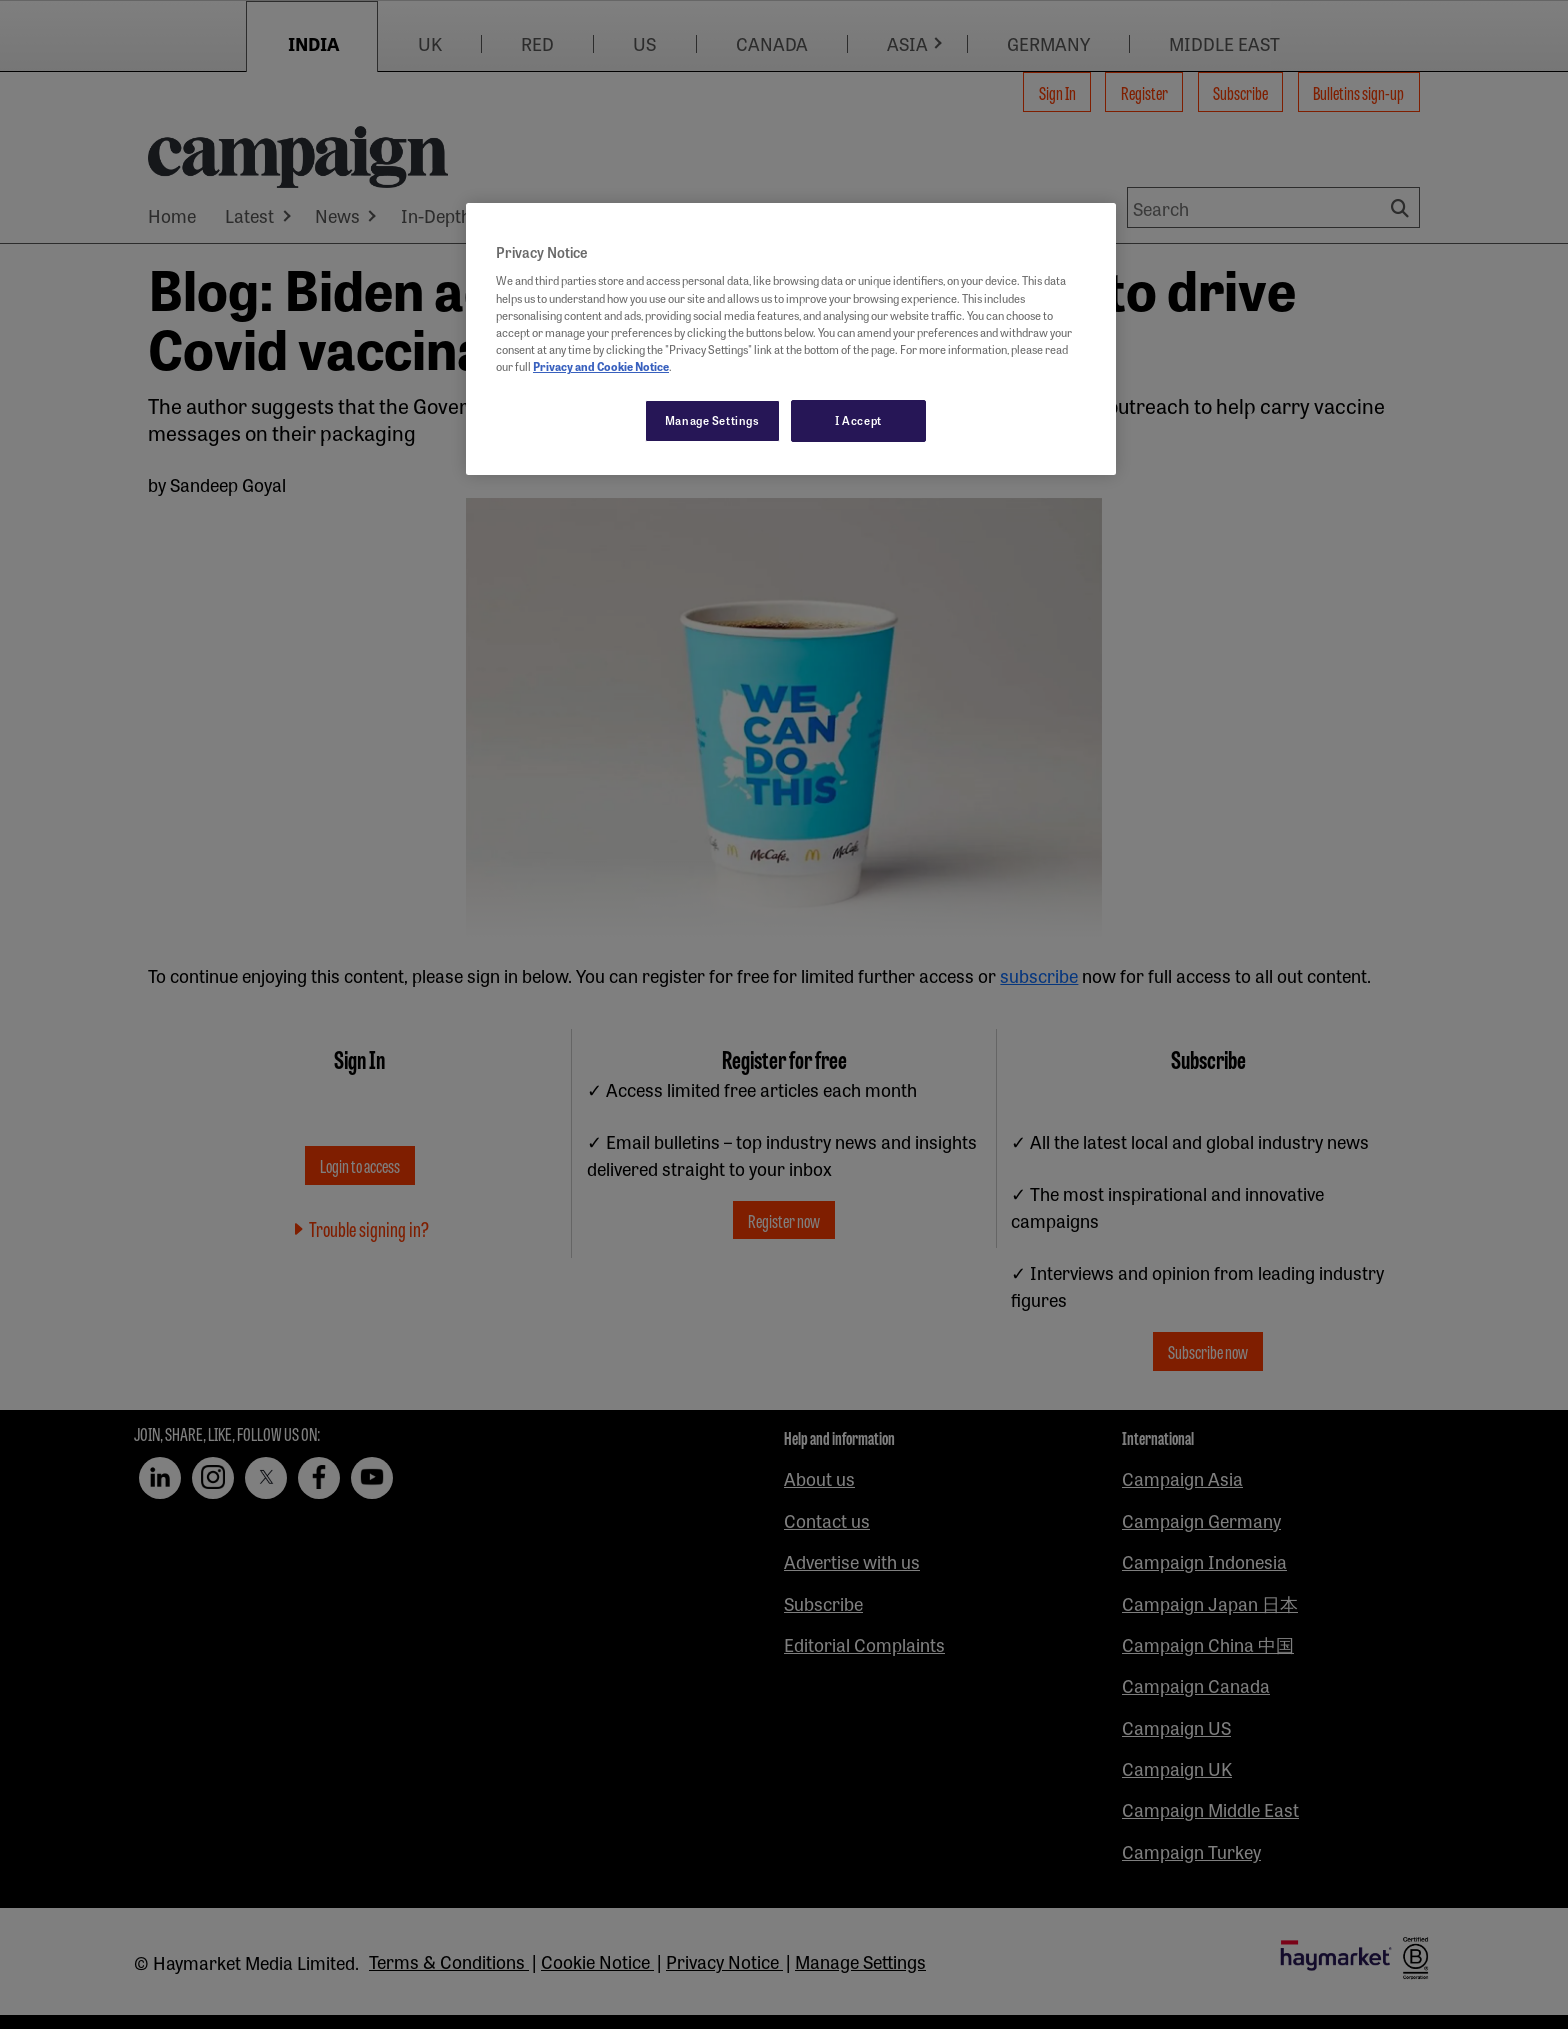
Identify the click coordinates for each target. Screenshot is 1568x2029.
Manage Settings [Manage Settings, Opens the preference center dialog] (712, 420)
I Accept (858, 420)
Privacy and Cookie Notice (601, 366)
